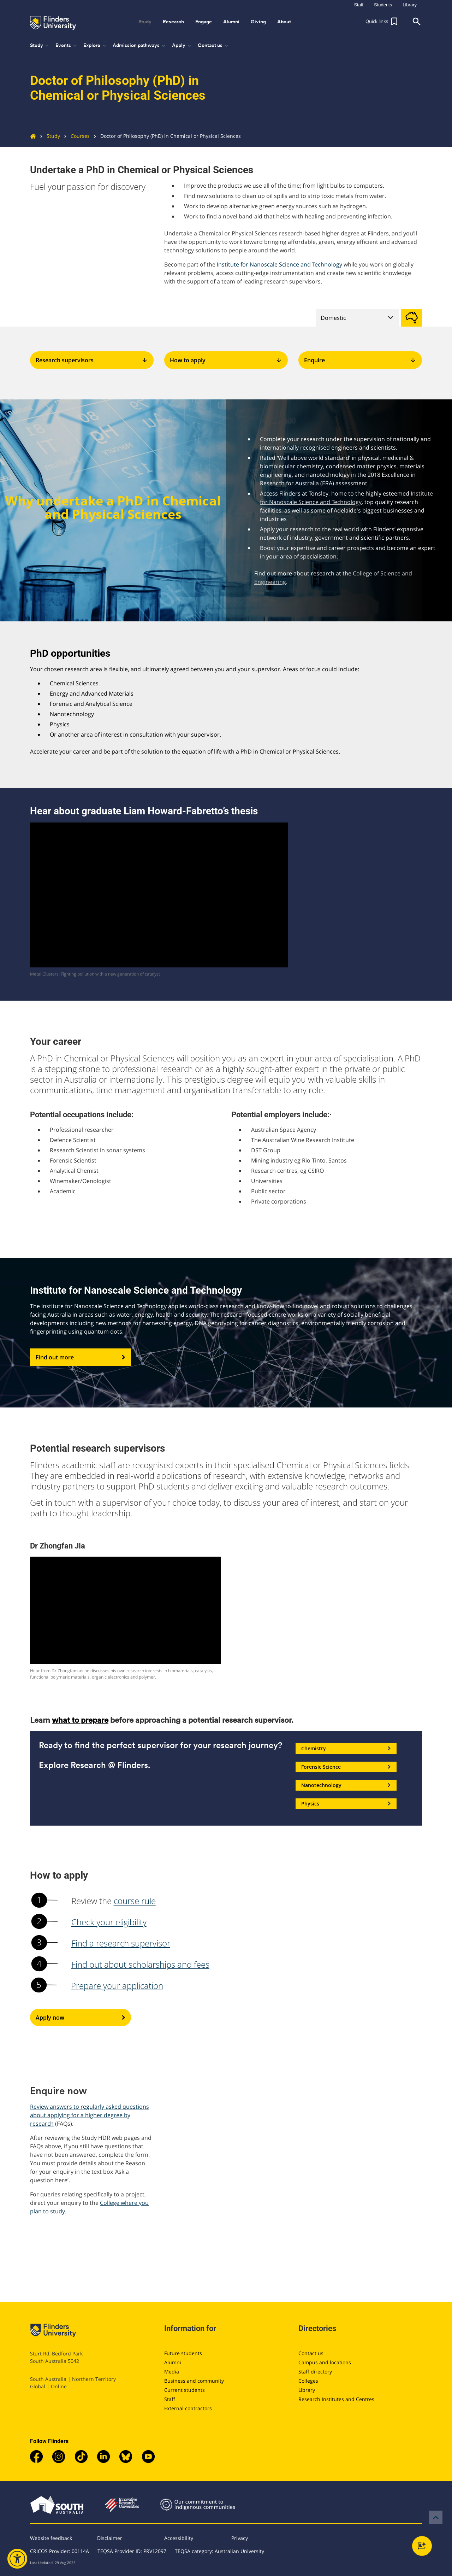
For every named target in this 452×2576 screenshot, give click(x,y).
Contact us (310, 2353)
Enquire (360, 360)
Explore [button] (95, 45)
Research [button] (173, 21)
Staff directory (315, 2371)
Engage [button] (203, 21)
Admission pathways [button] (139, 45)
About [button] (284, 21)
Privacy (239, 2538)
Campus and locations (324, 2362)
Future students (183, 2353)
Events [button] (66, 45)
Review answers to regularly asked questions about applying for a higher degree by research (89, 2115)
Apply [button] (182, 45)
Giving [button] (258, 21)
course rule (135, 1901)
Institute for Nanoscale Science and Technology (279, 264)
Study (48, 136)
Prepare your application (117, 1985)
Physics (346, 1803)
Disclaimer (109, 2538)
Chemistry (346, 1748)
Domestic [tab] (333, 318)
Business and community (194, 2380)
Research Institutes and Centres (336, 2399)
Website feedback (51, 2538)
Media (171, 2371)
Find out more (80, 1357)
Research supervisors (92, 360)
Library (306, 2390)
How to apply (226, 360)
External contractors (188, 2408)
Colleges (308, 2380)
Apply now (80, 2017)
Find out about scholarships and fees (140, 1964)
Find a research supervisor (120, 1943)
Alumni (172, 2362)
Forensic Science (346, 1767)
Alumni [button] (231, 21)
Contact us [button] (213, 45)
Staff (169, 2399)
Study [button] (144, 21)
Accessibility (178, 2538)
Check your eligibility (109, 1922)
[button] (382, 21)
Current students (184, 2390)
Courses (75, 136)
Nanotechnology (346, 1785)
